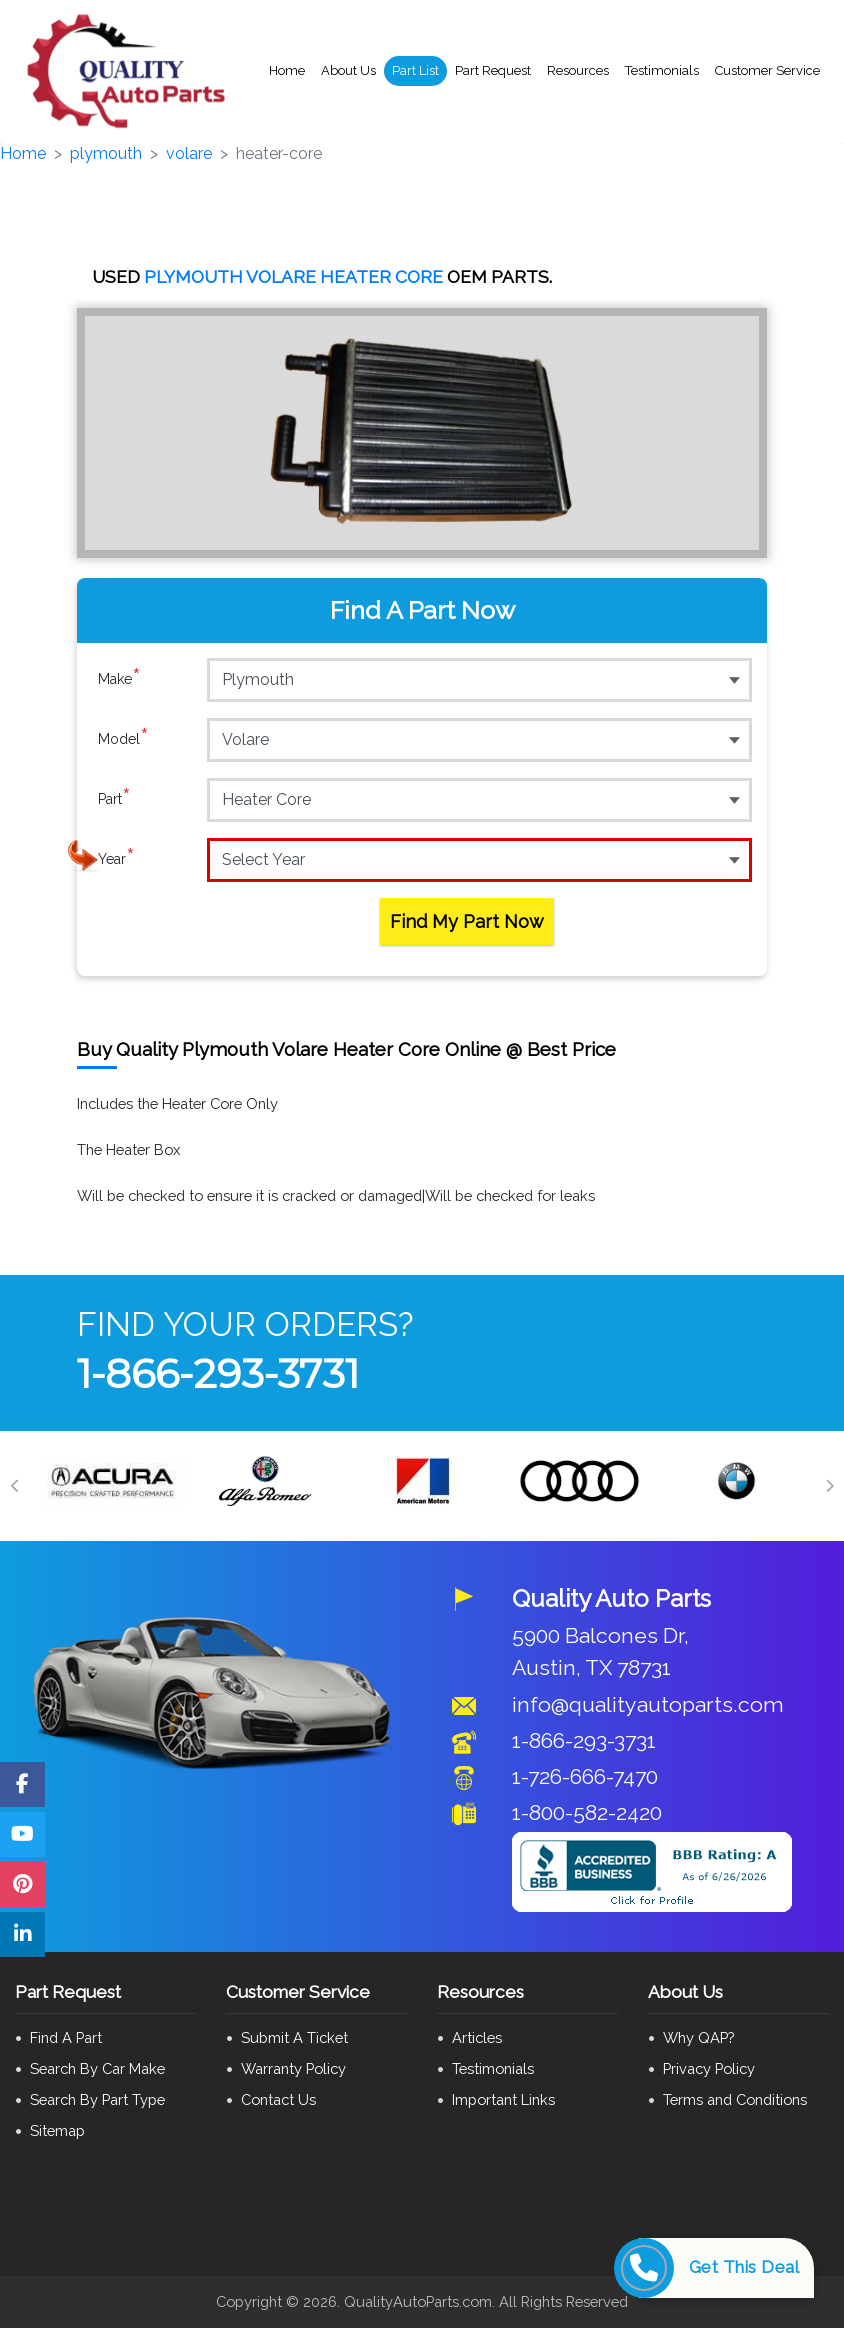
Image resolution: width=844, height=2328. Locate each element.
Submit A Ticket (294, 2037)
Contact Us (278, 2099)
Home (287, 70)
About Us (348, 70)
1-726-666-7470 (585, 1776)
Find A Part (66, 2037)
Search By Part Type (97, 2099)
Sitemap (57, 2130)
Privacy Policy (709, 2068)
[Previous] (15, 1486)
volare (189, 153)
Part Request (493, 70)
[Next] (829, 1486)
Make (119, 679)
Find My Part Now (467, 921)
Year (116, 859)
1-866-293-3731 (218, 1373)
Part (114, 799)
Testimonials (662, 70)
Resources (578, 70)
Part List (415, 70)
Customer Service (767, 70)
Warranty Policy (293, 2068)
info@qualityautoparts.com (648, 1704)
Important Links (503, 2099)
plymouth (106, 153)
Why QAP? (698, 2037)
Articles (477, 2037)
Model (123, 739)
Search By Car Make (97, 2068)
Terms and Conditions (735, 2099)
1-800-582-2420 (587, 1812)
